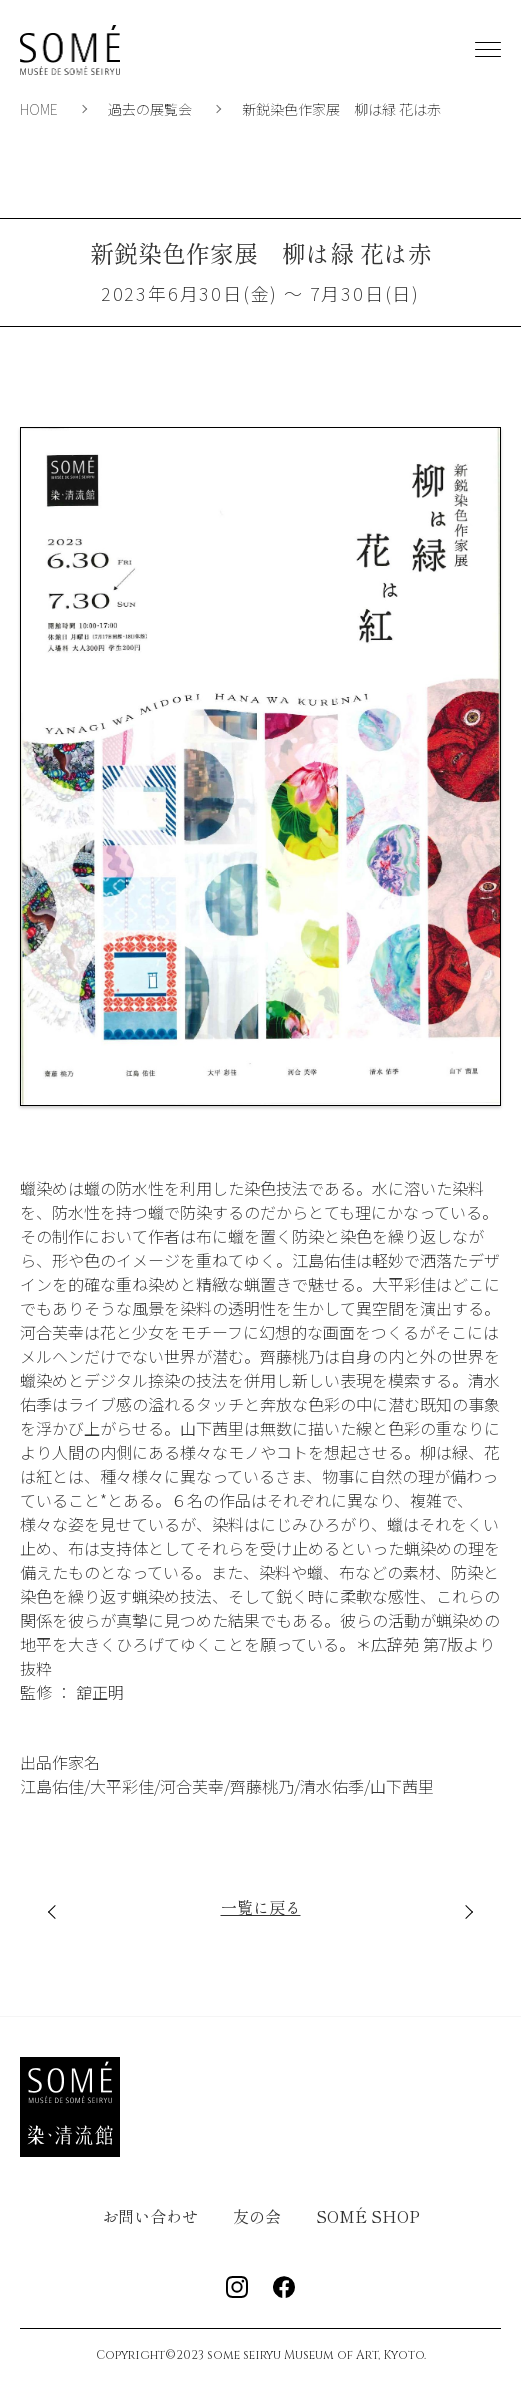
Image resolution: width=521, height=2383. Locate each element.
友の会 (257, 2216)
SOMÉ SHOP (368, 2216)
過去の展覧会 (150, 109)
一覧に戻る (261, 1907)
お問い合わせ (150, 2216)
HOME (39, 109)
